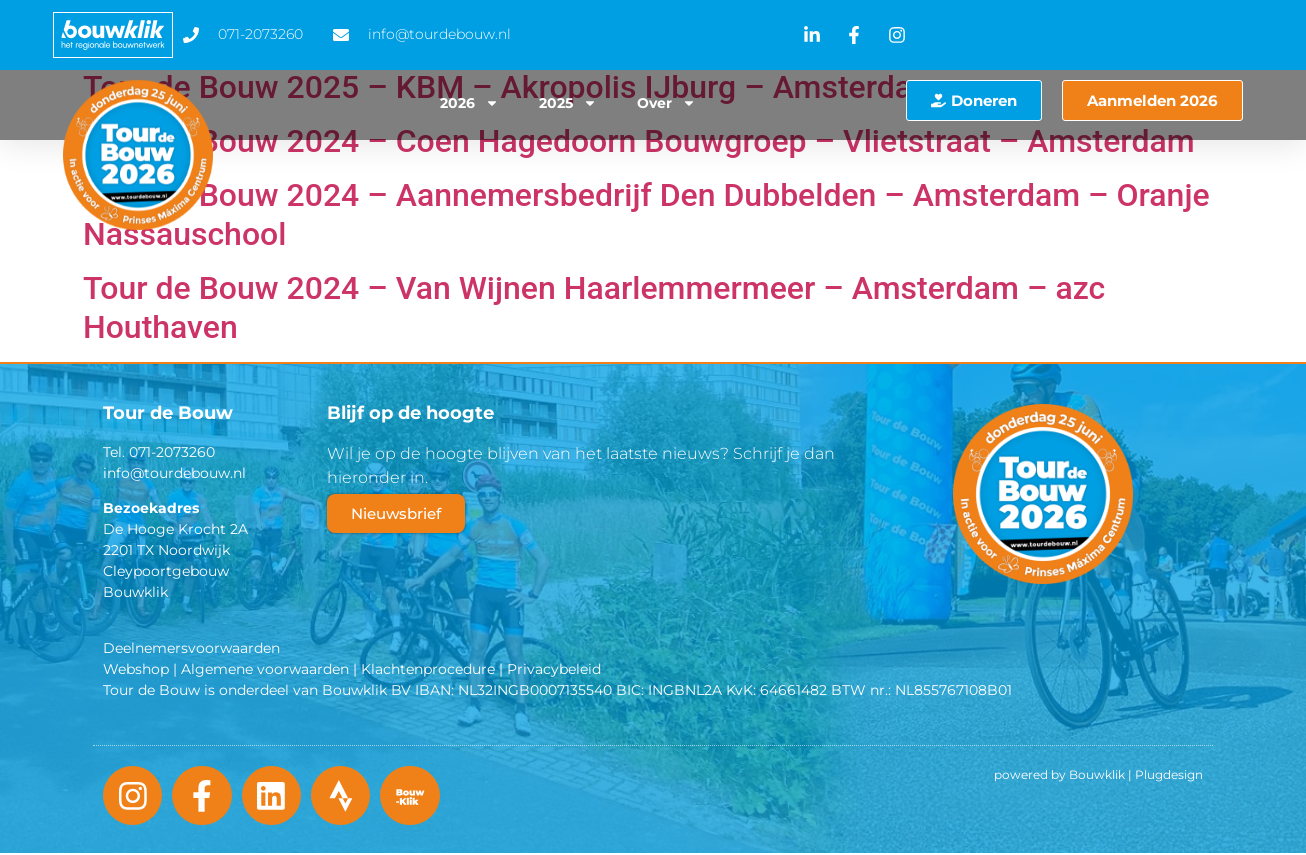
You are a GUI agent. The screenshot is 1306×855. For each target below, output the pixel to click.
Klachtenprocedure (428, 669)
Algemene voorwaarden (265, 669)
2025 (568, 103)
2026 (469, 103)
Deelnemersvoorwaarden (191, 648)
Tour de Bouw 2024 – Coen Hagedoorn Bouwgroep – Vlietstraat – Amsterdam (639, 141)
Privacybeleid (554, 669)
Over (666, 103)
